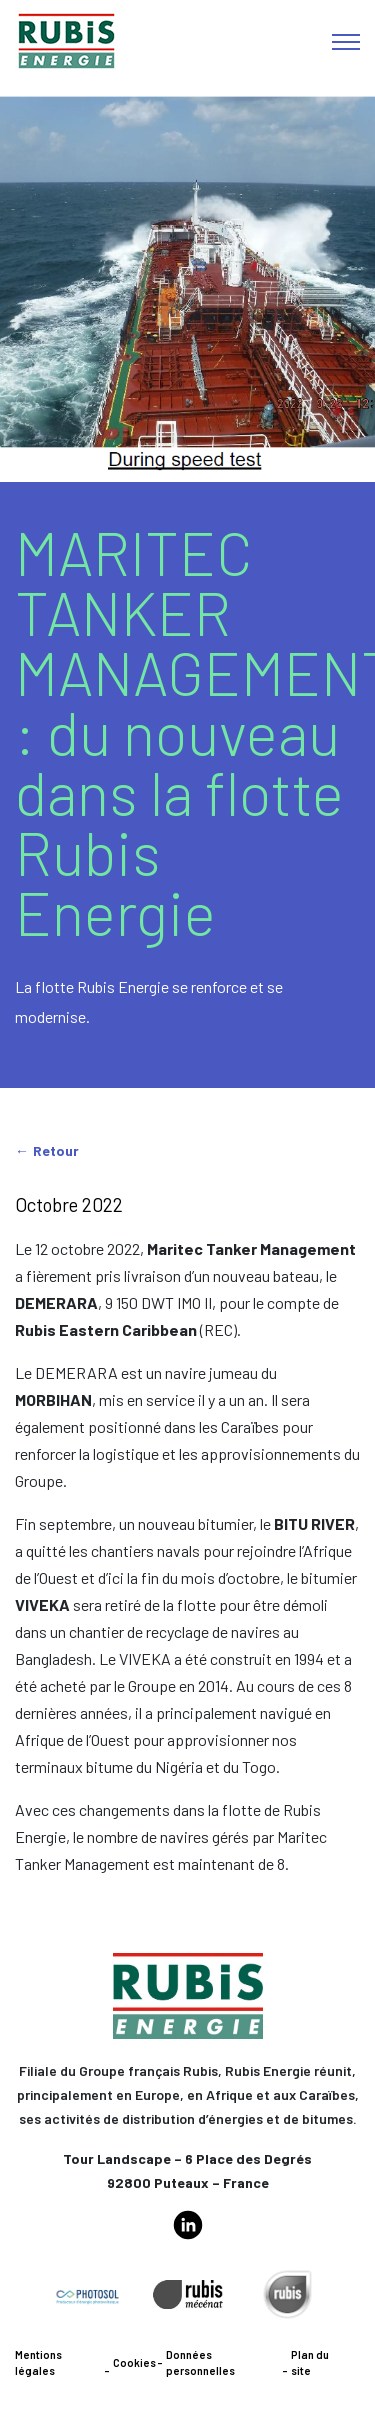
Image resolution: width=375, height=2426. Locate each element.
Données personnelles (200, 2363)
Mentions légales (38, 2363)
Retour (56, 1150)
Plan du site (310, 2363)
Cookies (134, 2362)
